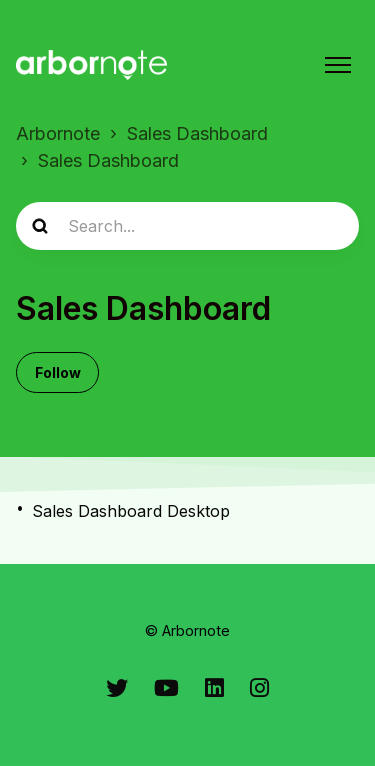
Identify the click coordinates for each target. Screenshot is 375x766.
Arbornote (58, 133)
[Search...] (187, 226)
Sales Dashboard (197, 133)
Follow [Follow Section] (58, 372)
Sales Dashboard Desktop (131, 511)
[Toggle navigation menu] (338, 65)
